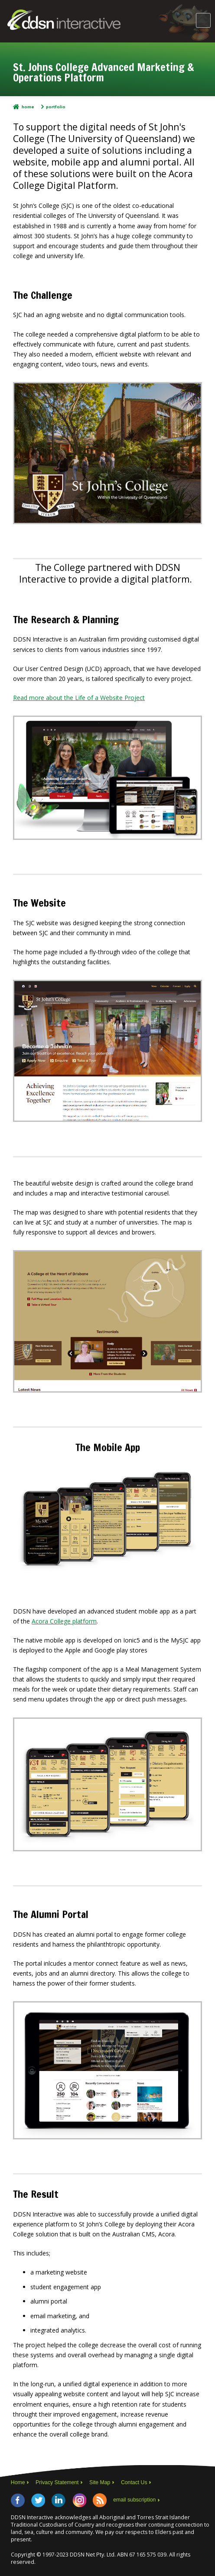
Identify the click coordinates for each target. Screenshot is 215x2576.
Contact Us (134, 2482)
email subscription (134, 2500)
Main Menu (203, 20)
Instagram (79, 2500)
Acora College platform (64, 1621)
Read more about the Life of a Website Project (79, 697)
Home (28, 107)
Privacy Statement (57, 2482)
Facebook (18, 2500)
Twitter (38, 2500)
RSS (100, 2500)
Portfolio (55, 107)
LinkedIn (58, 2500)
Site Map (99, 2482)
